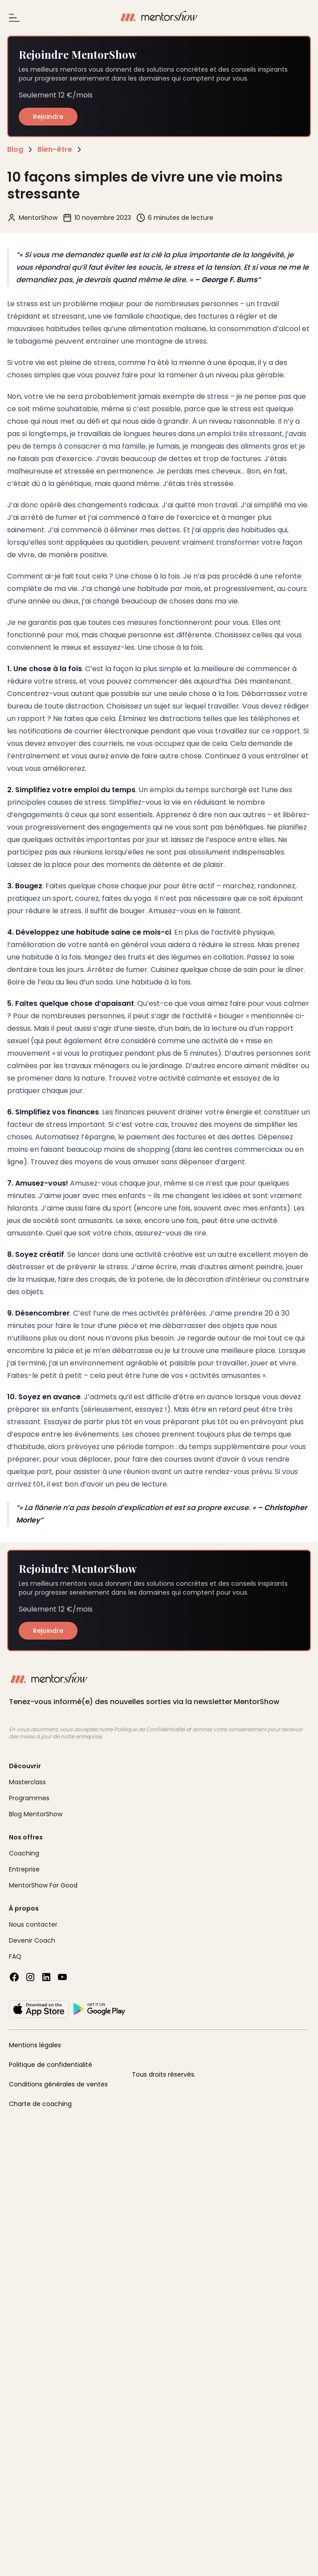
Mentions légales (35, 2045)
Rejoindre (48, 116)
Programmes (29, 1798)
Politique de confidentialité (50, 2064)
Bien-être (54, 149)
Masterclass (27, 1782)
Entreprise (24, 1869)
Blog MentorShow (35, 1814)
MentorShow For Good (43, 1885)
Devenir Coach (32, 1940)
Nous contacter (33, 1924)
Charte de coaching (40, 2103)
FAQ (15, 1956)
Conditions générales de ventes (58, 2084)
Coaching (24, 1853)
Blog (15, 149)
